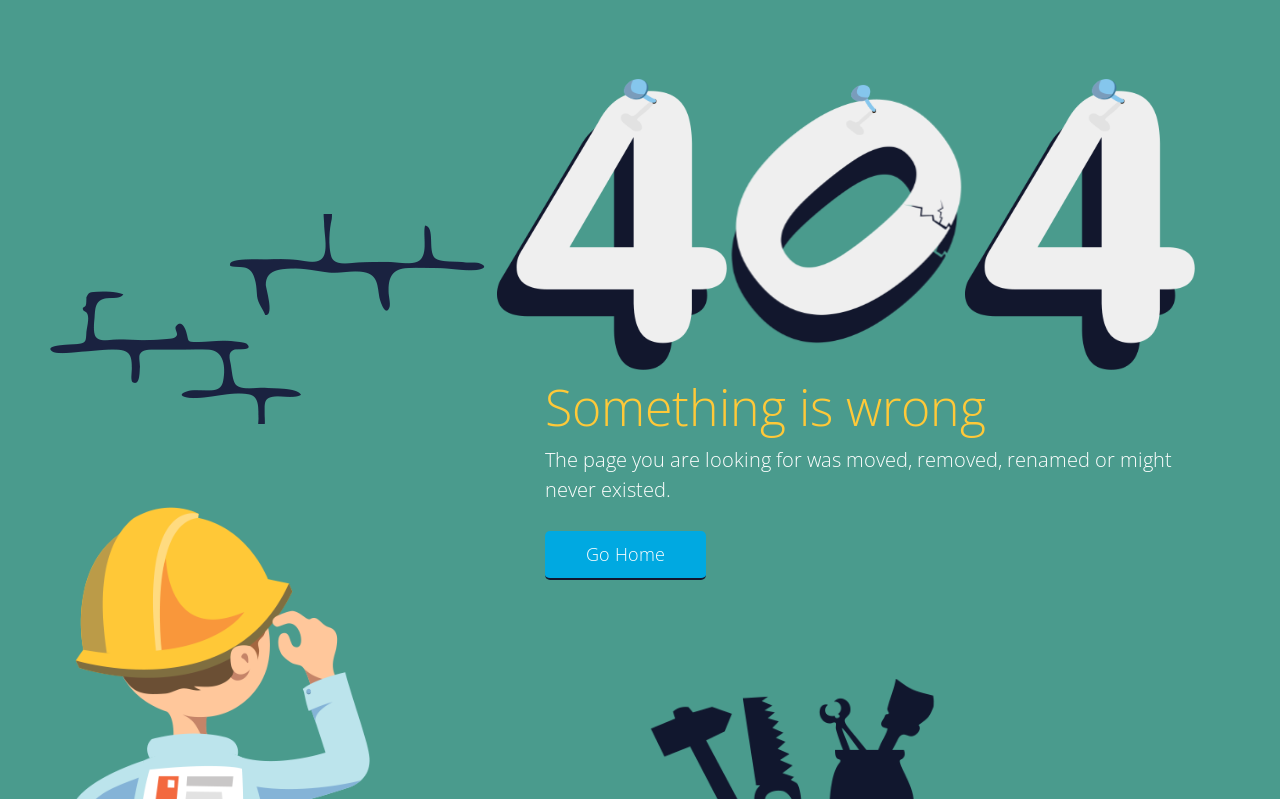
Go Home (625, 554)
